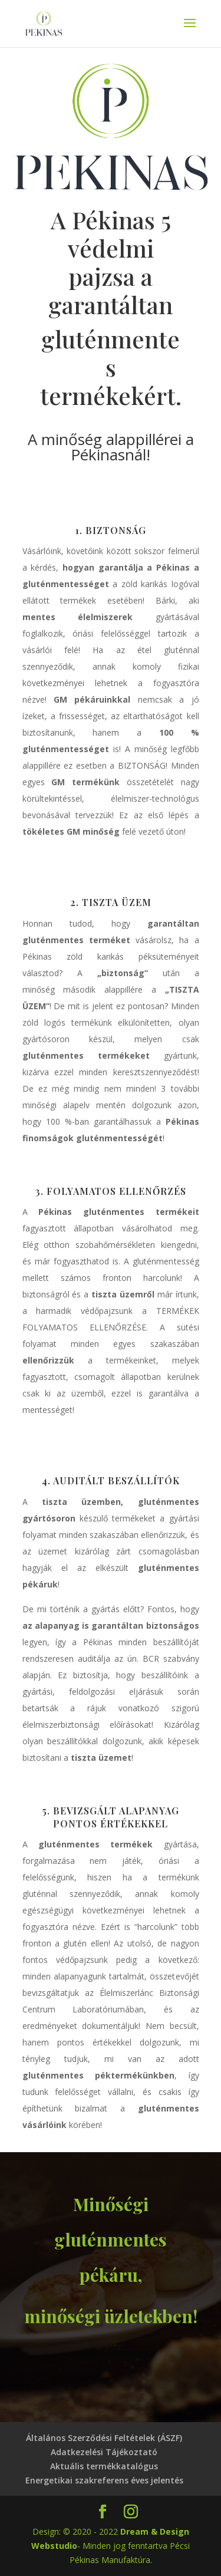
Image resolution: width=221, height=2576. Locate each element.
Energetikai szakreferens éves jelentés (104, 2480)
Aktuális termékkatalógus (104, 2466)
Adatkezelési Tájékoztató (104, 2452)
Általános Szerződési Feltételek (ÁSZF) (104, 2437)
